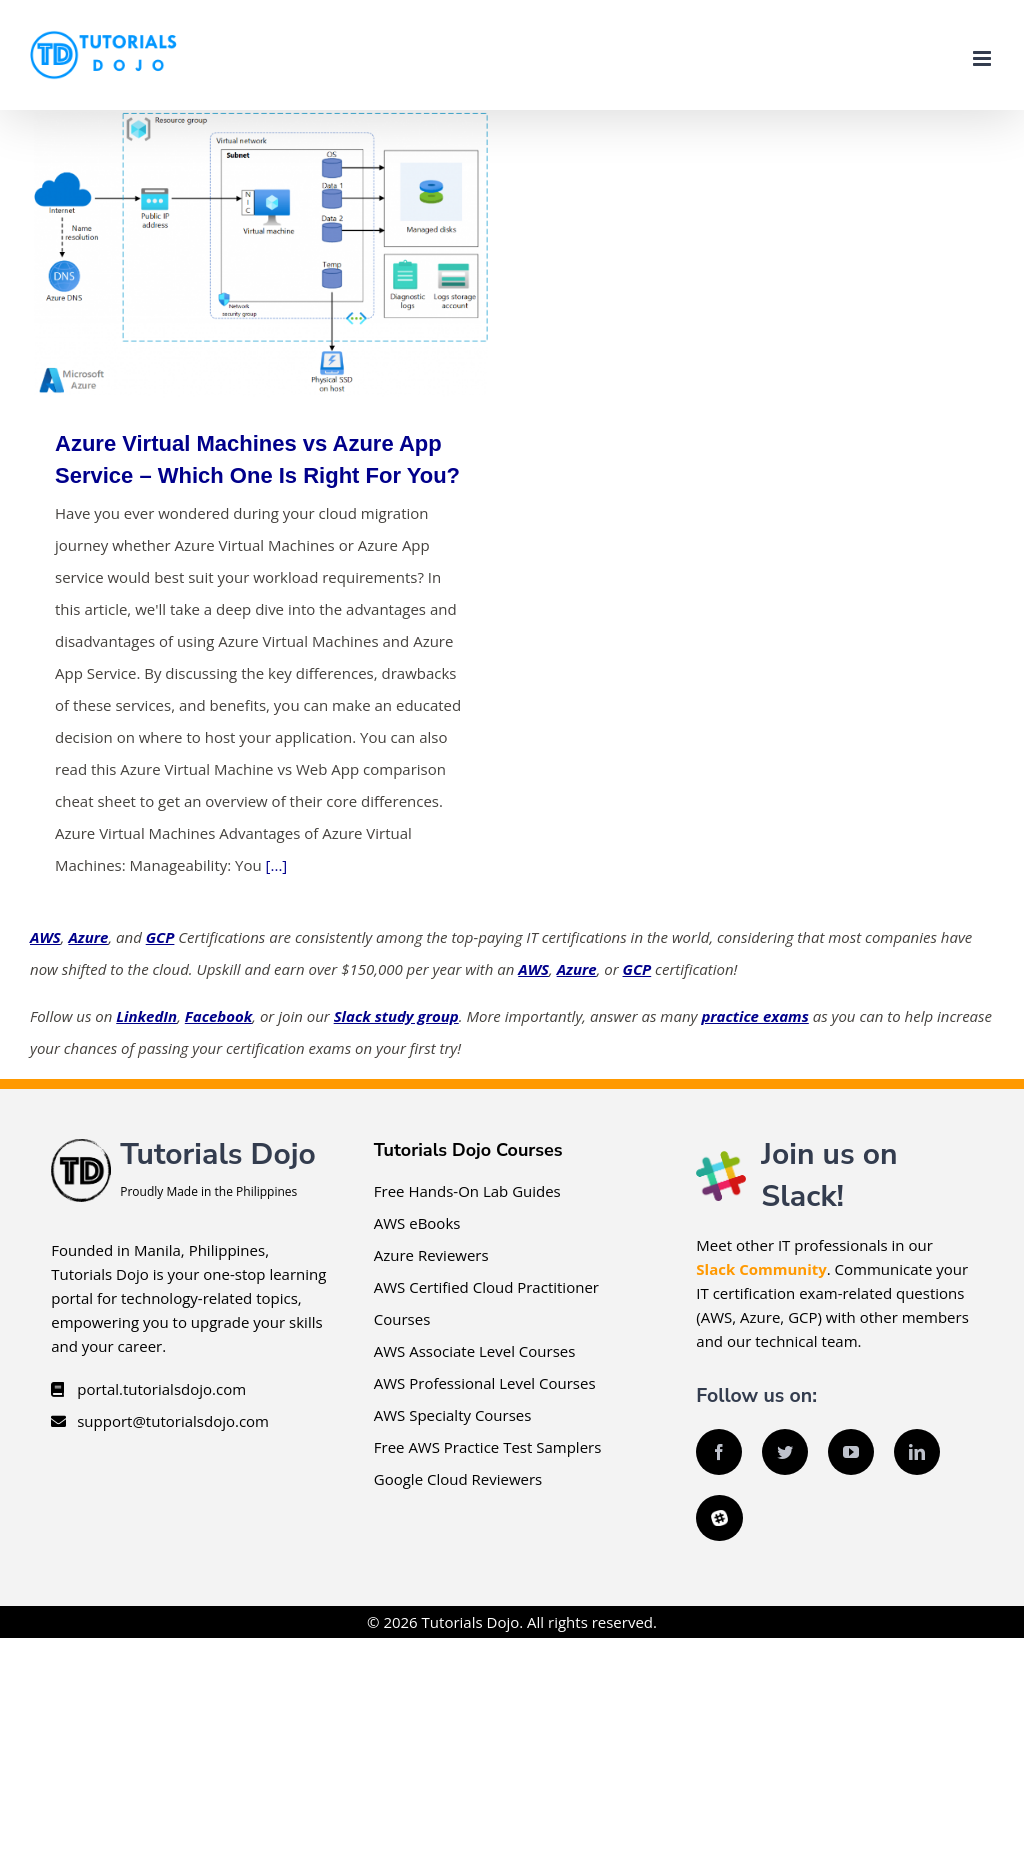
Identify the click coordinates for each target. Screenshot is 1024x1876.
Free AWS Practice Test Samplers (488, 1447)
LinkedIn (146, 1016)
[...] (277, 865)
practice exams (754, 1016)
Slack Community (761, 1269)
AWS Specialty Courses (453, 1415)
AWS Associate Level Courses (475, 1351)
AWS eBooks (417, 1223)
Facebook (218, 1016)
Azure (88, 937)
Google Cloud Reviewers (458, 1479)
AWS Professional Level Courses (485, 1383)
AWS (45, 937)
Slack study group (396, 1016)
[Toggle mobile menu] (983, 58)
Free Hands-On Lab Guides (467, 1191)
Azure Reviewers (431, 1255)
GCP (160, 937)
